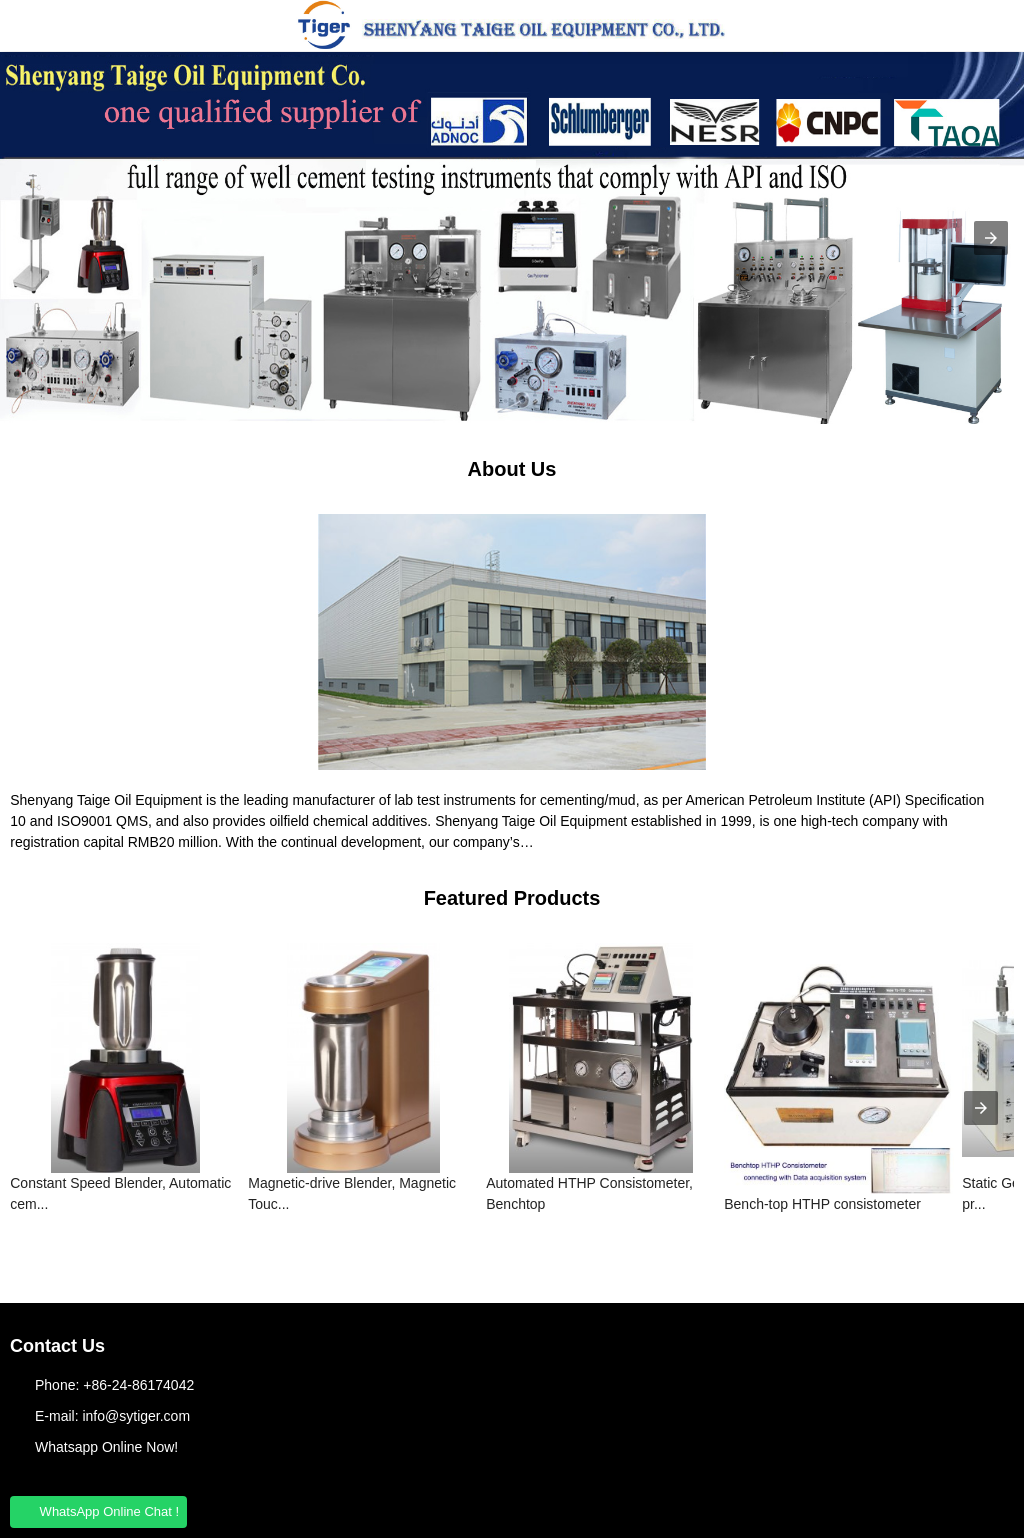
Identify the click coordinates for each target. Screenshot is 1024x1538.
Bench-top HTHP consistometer (822, 1204)
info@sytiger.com (136, 1416)
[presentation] (981, 1108)
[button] (30, 25)
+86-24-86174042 (138, 1385)
